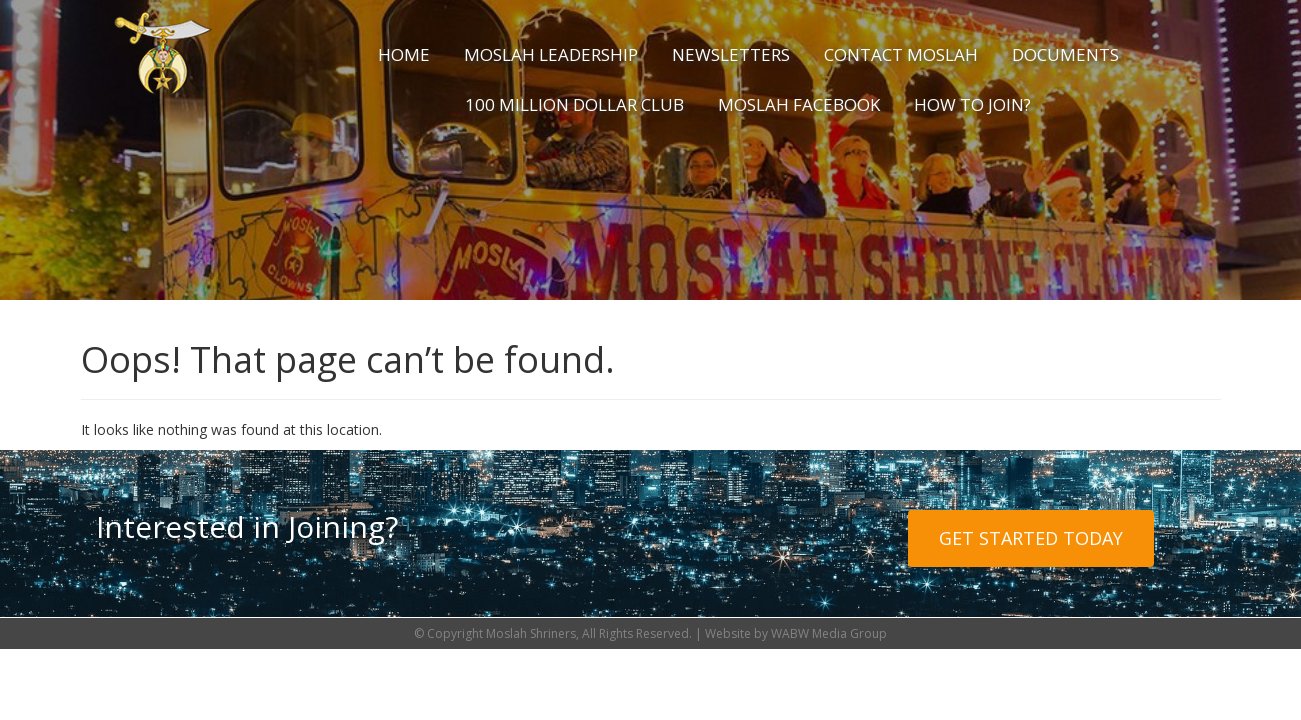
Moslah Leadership (551, 54)
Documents (1065, 54)
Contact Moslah (901, 54)
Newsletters (731, 54)
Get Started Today (1031, 538)
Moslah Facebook (799, 104)
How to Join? (972, 104)
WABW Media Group (829, 633)
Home (404, 54)
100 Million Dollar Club (574, 104)
